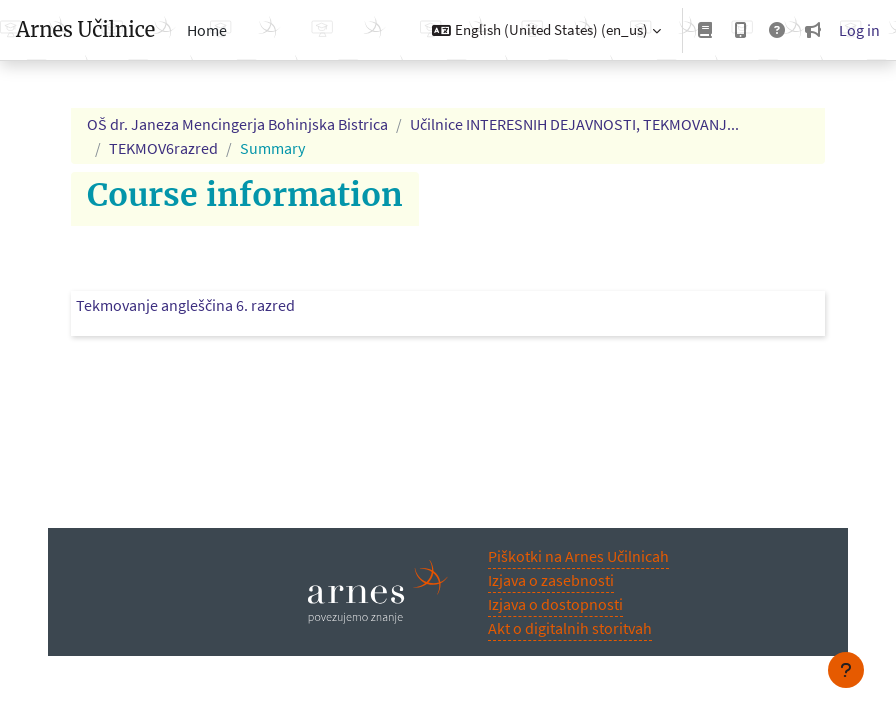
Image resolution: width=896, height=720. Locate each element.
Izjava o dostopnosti (555, 604)
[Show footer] (846, 670)
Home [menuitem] (207, 30)
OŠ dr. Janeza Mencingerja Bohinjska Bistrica (237, 124)
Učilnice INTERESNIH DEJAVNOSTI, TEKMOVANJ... (574, 124)
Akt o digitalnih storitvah (570, 628)
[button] (546, 30)
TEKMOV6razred (163, 148)
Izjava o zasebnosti (551, 580)
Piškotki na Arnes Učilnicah (578, 556)
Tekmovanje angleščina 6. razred (185, 305)
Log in (859, 30)
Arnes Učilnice (85, 29)
